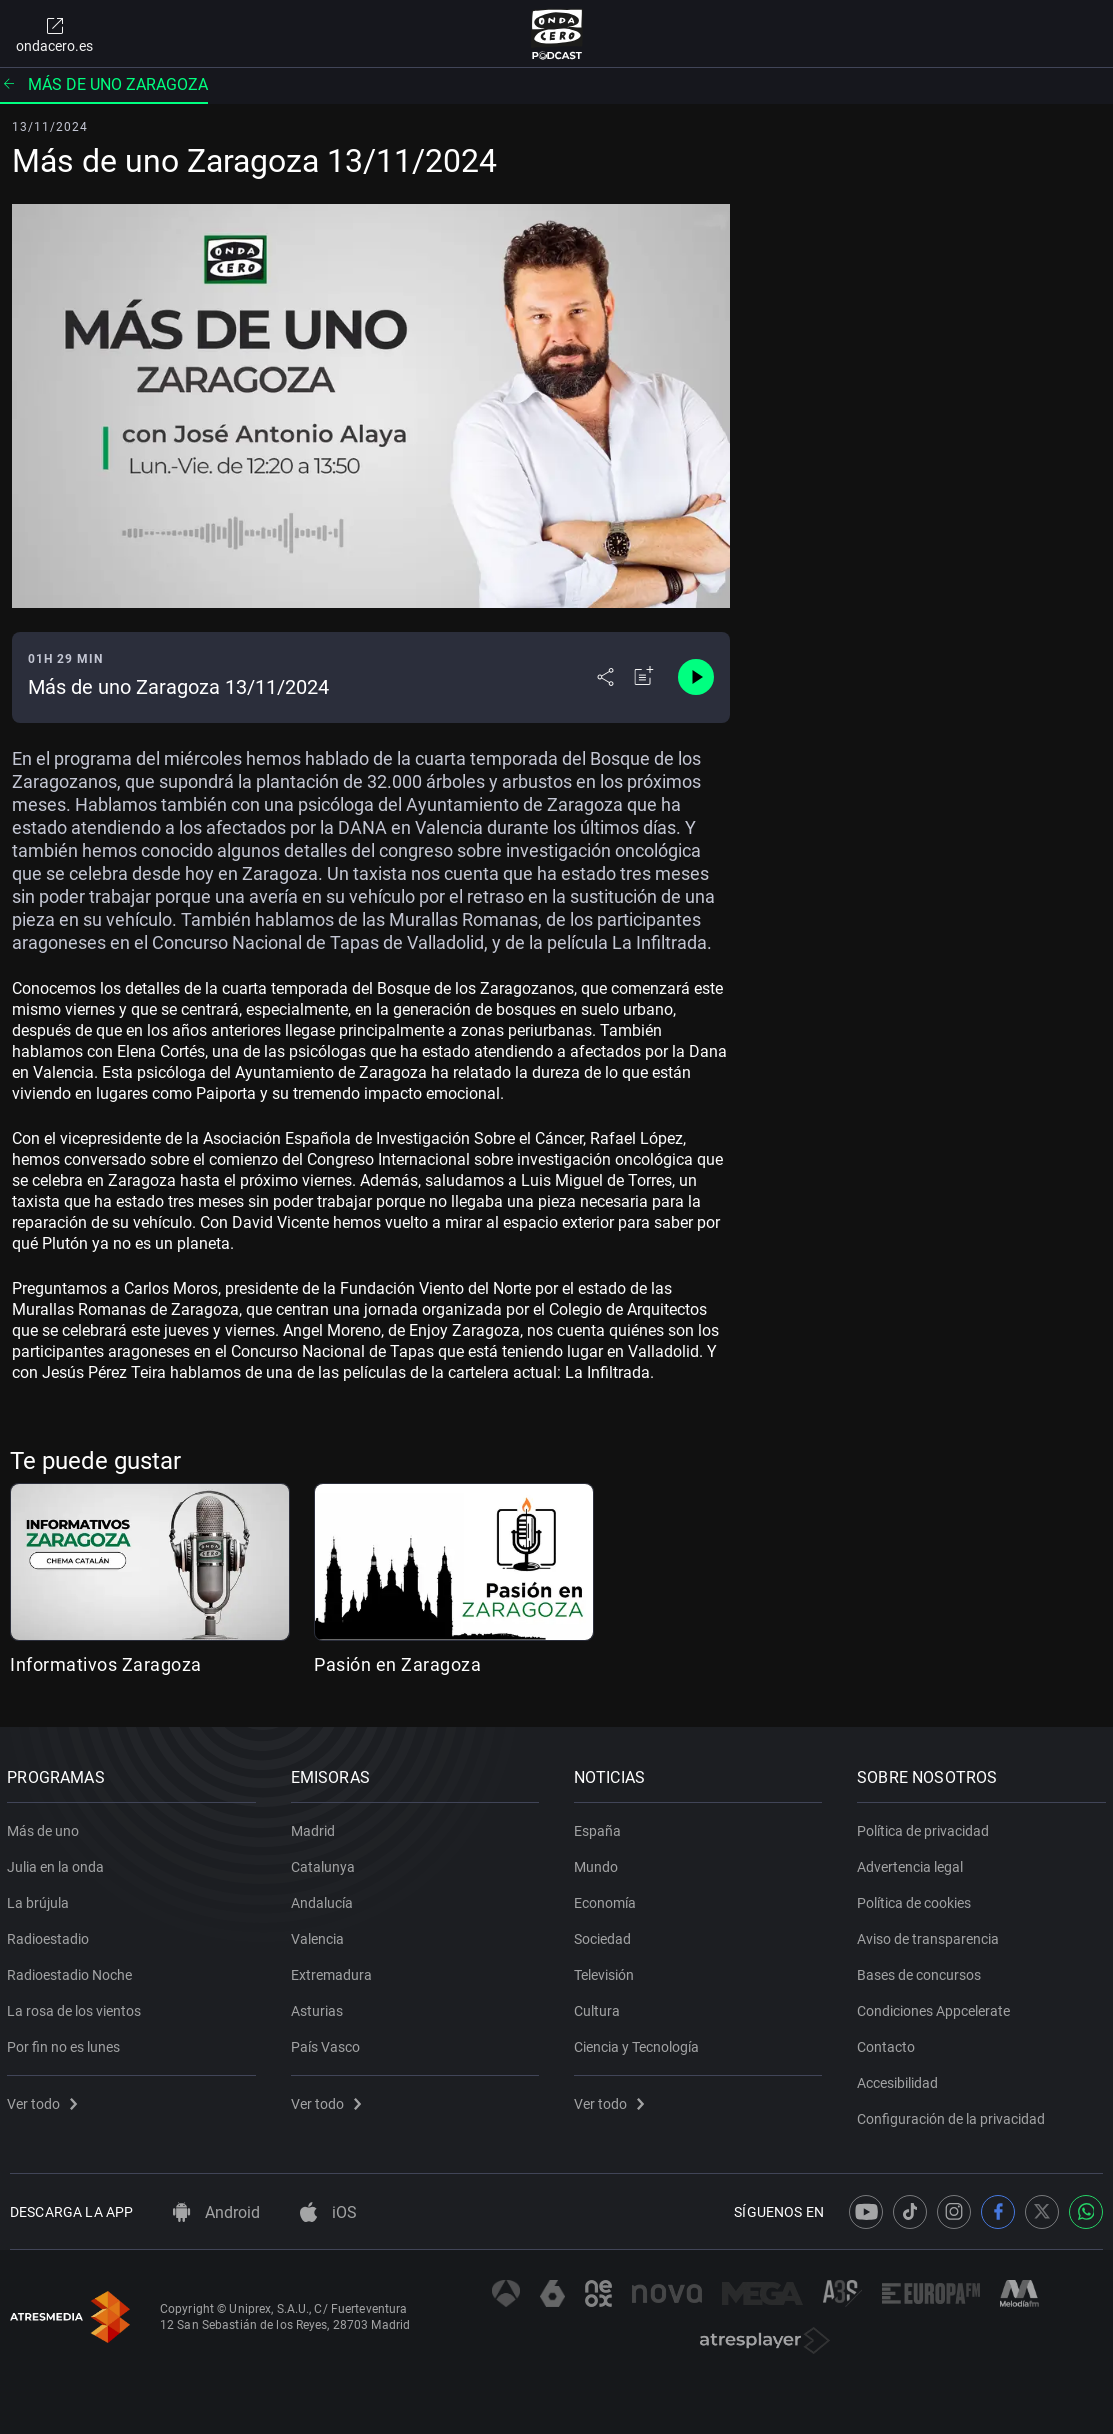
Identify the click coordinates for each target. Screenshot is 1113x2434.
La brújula (41, 1899)
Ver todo (45, 2100)
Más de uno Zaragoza (104, 84)
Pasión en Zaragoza (397, 1664)
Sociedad (605, 1935)
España (600, 1827)
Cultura (600, 2007)
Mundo (599, 1863)
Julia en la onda (58, 1863)
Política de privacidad (926, 1827)
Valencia (319, 1935)
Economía (608, 1899)
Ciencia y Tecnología (639, 2043)
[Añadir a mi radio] (644, 677)
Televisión (607, 1971)
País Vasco (327, 2043)
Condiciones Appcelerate (936, 2007)
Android (216, 2212)
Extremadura (333, 1971)
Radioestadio (51, 1935)
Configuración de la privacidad (954, 2115)
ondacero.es (54, 34)
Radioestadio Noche (72, 1971)
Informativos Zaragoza (106, 1664)
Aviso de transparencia (931, 1935)
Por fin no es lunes (66, 2043)
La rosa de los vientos (77, 2007)
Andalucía (324, 1899)
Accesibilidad (900, 2079)
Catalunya (325, 1863)
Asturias (319, 2007)
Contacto (889, 2043)
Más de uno (46, 1827)
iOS (328, 2212)
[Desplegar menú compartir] (605, 677)
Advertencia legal (913, 1863)
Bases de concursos (922, 1971)
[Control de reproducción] (696, 677)
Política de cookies (917, 1899)
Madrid (315, 1827)
